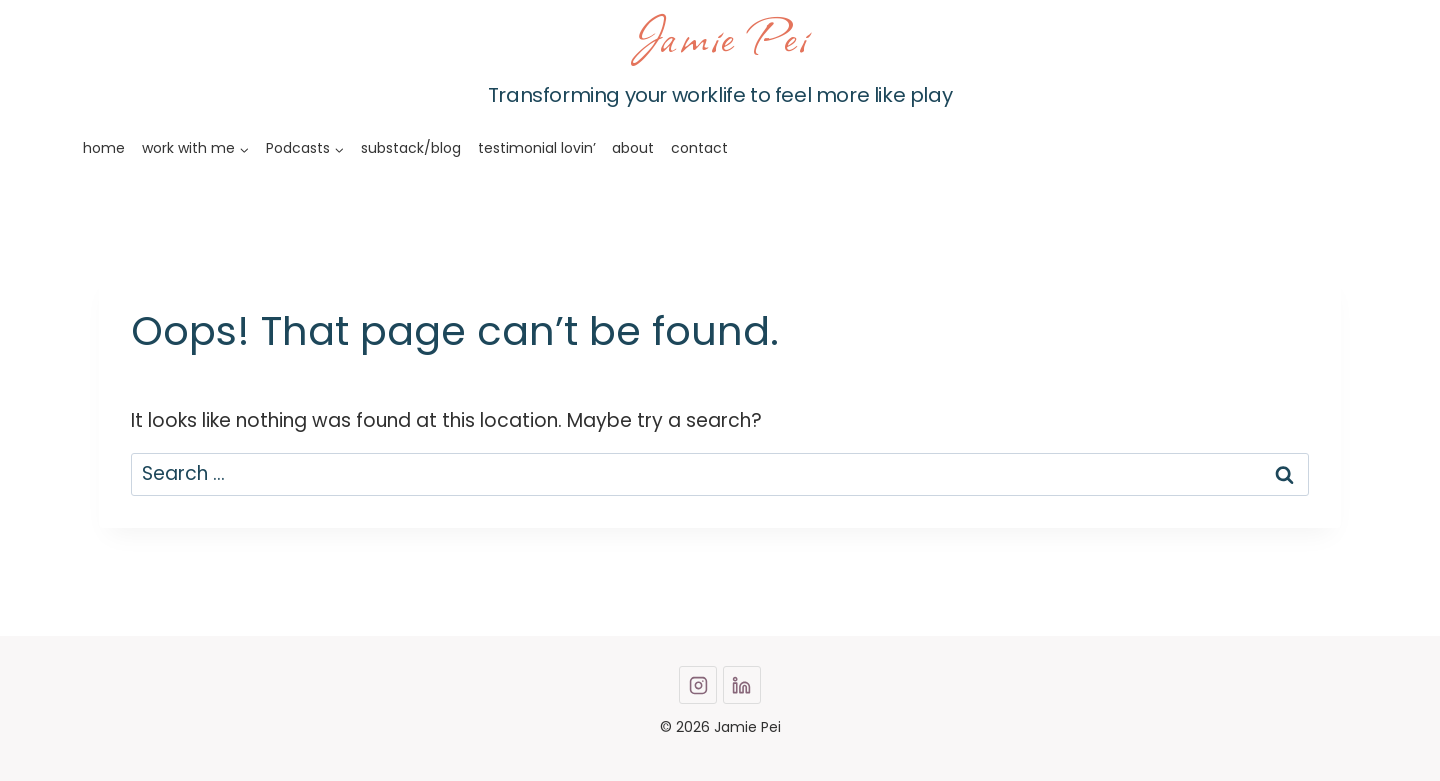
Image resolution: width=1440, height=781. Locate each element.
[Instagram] (698, 685)
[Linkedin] (742, 685)
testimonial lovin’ (537, 148)
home (104, 148)
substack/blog (411, 148)
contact (699, 148)
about (633, 148)
